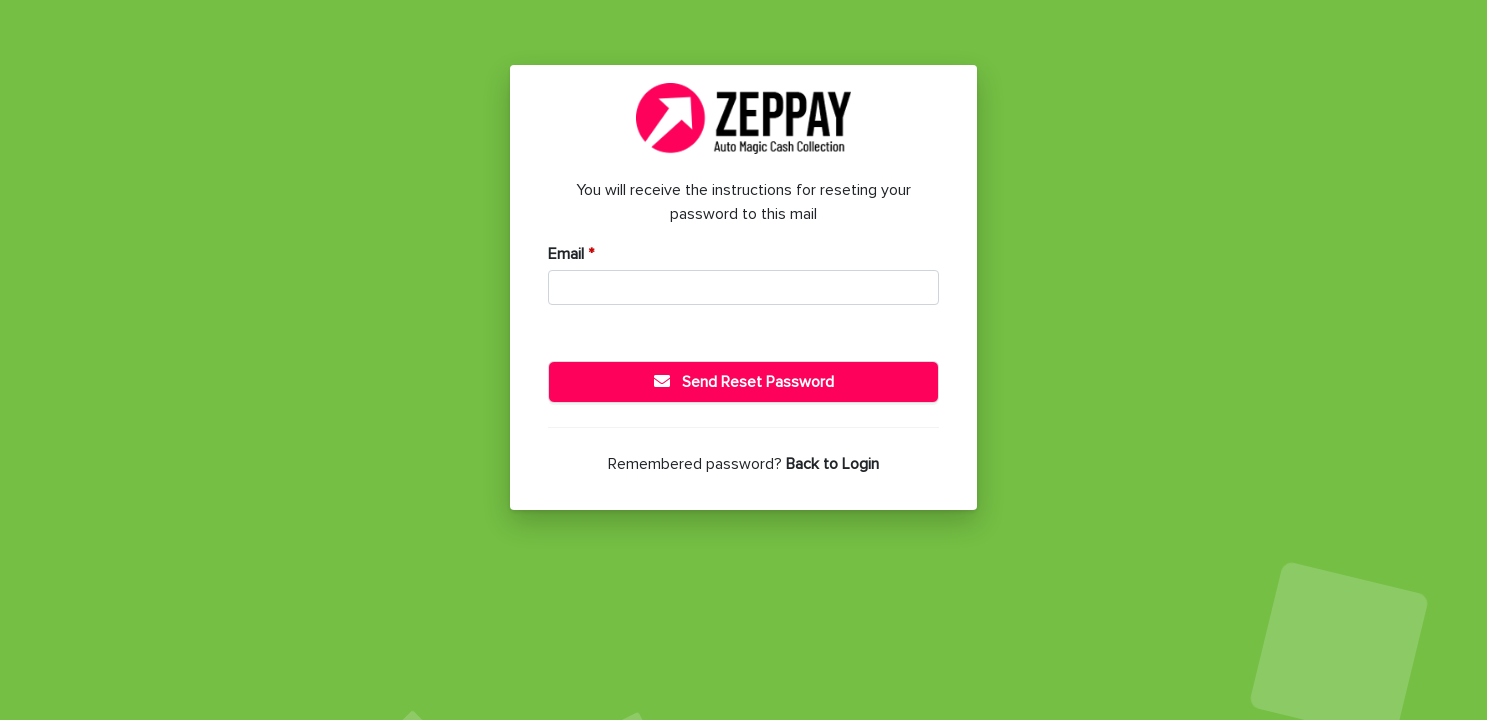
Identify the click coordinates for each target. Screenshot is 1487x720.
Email (571, 254)
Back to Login (832, 464)
